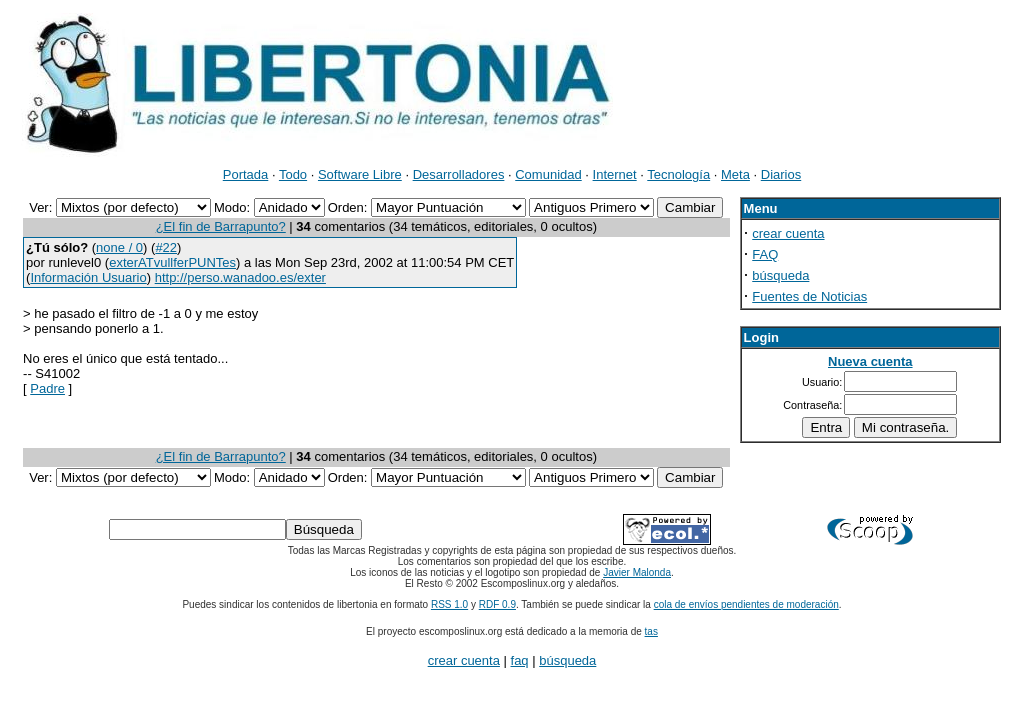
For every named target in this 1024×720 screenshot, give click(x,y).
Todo (293, 174)
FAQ (765, 254)
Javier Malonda (637, 572)
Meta (735, 174)
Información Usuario (88, 277)
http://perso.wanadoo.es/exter (240, 277)
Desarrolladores (459, 174)
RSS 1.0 (449, 604)
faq (520, 660)
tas (651, 631)
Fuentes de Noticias (809, 296)
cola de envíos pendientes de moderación (746, 604)
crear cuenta (788, 233)
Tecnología (678, 174)
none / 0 (119, 247)
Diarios (781, 174)
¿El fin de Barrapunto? (221, 226)
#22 (166, 247)
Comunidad (548, 174)
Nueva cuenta (870, 361)
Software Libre (360, 174)
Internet (615, 174)
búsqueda (780, 275)
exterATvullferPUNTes (172, 262)
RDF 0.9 (497, 604)
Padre (47, 388)
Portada (246, 174)
